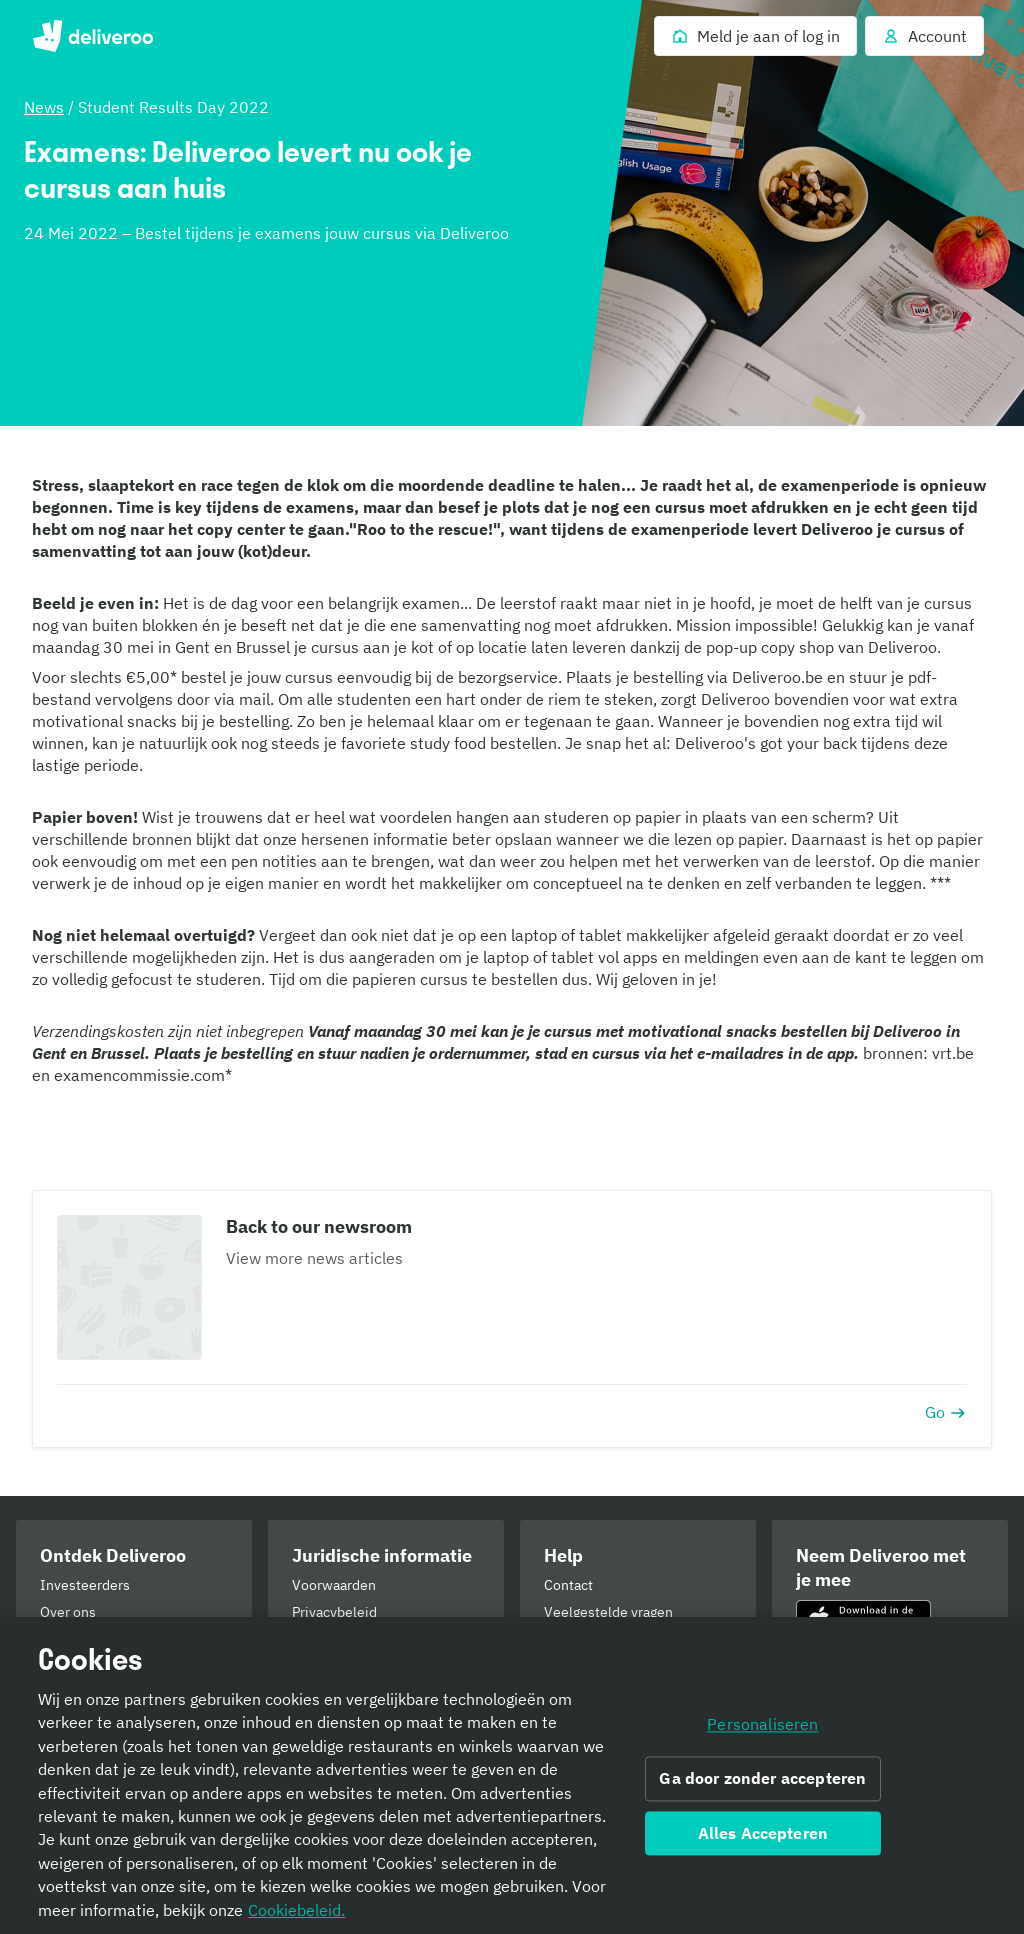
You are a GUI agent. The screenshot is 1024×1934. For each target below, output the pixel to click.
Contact (568, 1585)
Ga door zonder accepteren (762, 1778)
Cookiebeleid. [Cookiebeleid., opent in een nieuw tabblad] (296, 1910)
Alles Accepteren (763, 1833)
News (44, 107)
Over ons (68, 1612)
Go (946, 1412)
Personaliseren (762, 1725)
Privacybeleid (334, 1612)
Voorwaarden (334, 1585)
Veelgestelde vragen (608, 1612)
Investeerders (85, 1585)
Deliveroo (92, 36)
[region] (512, 1775)
